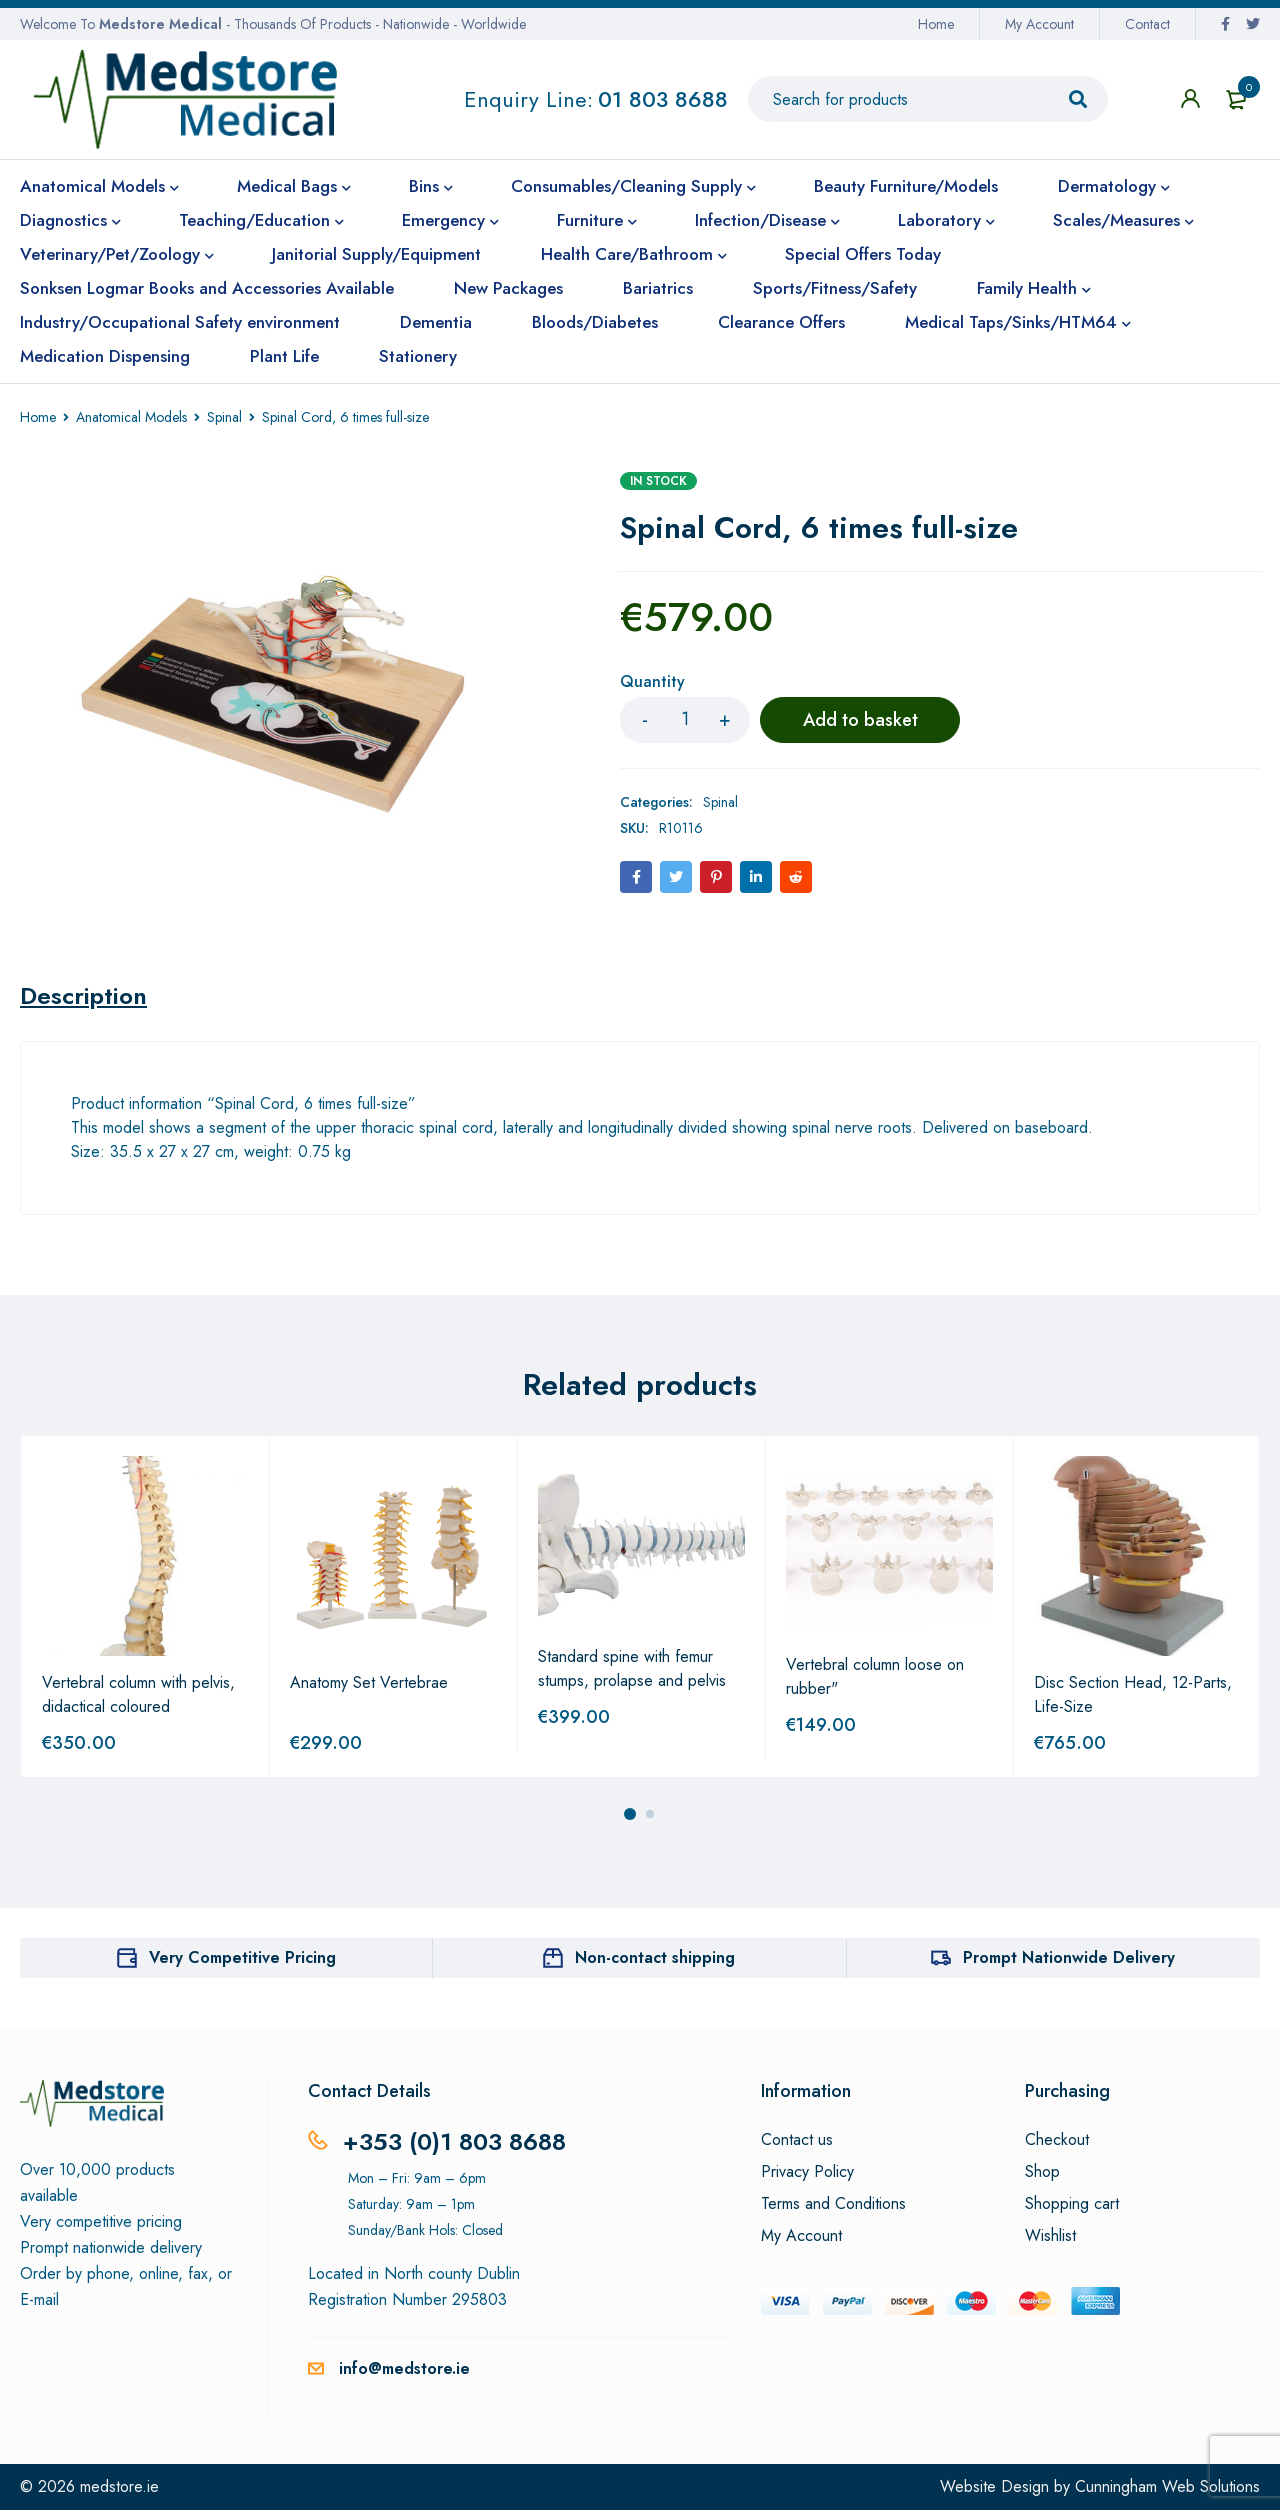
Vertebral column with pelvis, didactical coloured (138, 1694)
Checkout (1057, 2140)
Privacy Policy (807, 2172)
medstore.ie (119, 2486)
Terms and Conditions (833, 2204)
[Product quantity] (685, 720)
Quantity (652, 682)
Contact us (797, 2140)
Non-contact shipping (655, 1957)
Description (83, 996)
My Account (1039, 24)
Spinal (224, 417)
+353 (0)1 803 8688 (454, 2141)
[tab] (83, 996)
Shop (1042, 2172)
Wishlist (1050, 2236)
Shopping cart (1072, 2204)
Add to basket (860, 720)
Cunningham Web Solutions (1167, 2486)
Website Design (994, 2486)
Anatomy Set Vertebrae (369, 1682)
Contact (1147, 24)
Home (936, 24)
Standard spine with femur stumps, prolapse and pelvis (632, 1668)
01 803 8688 (663, 99)
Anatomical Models (131, 417)
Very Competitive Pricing (242, 1957)
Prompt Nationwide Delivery (1069, 1957)
